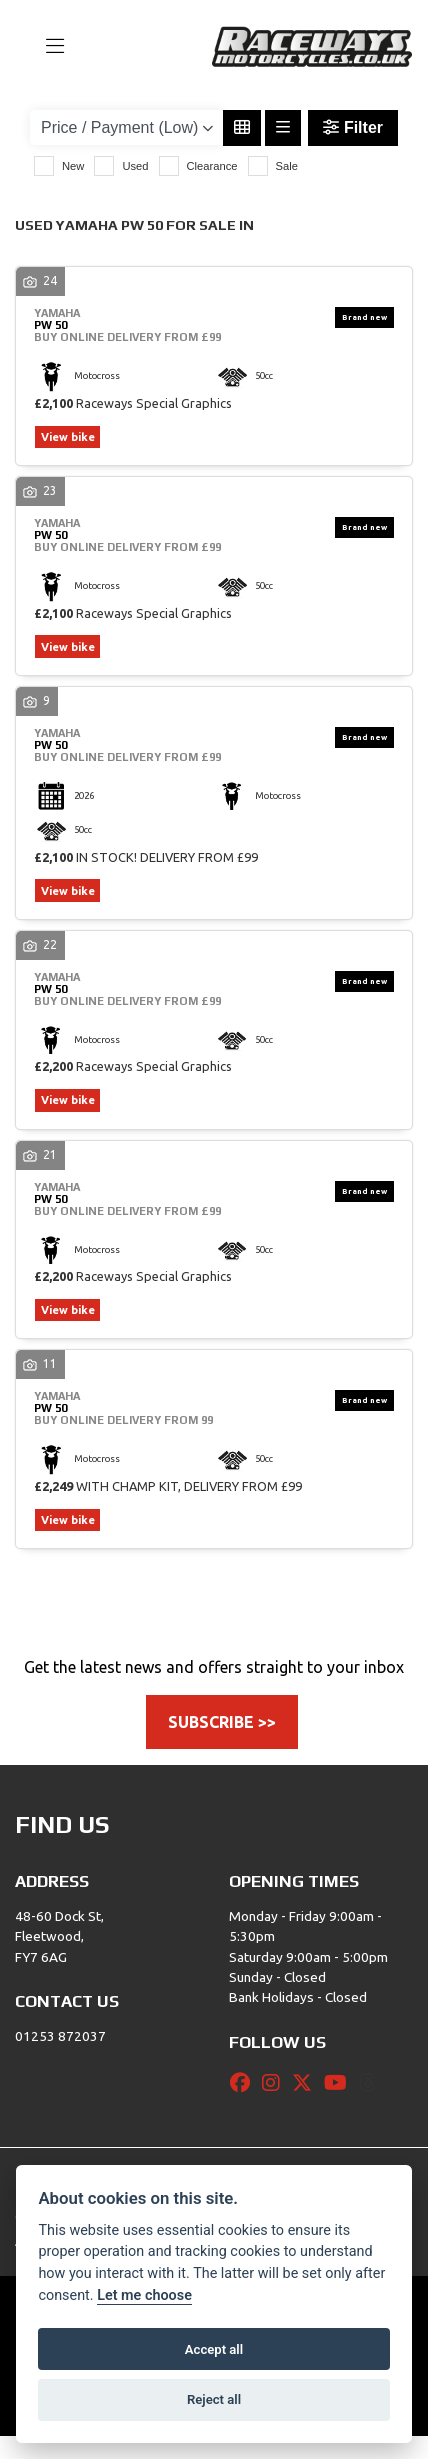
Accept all (214, 2349)
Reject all (214, 2399)
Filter (353, 127)
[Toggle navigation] (46, 47)
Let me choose (144, 2295)
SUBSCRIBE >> (222, 1745)
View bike (74, 438)
